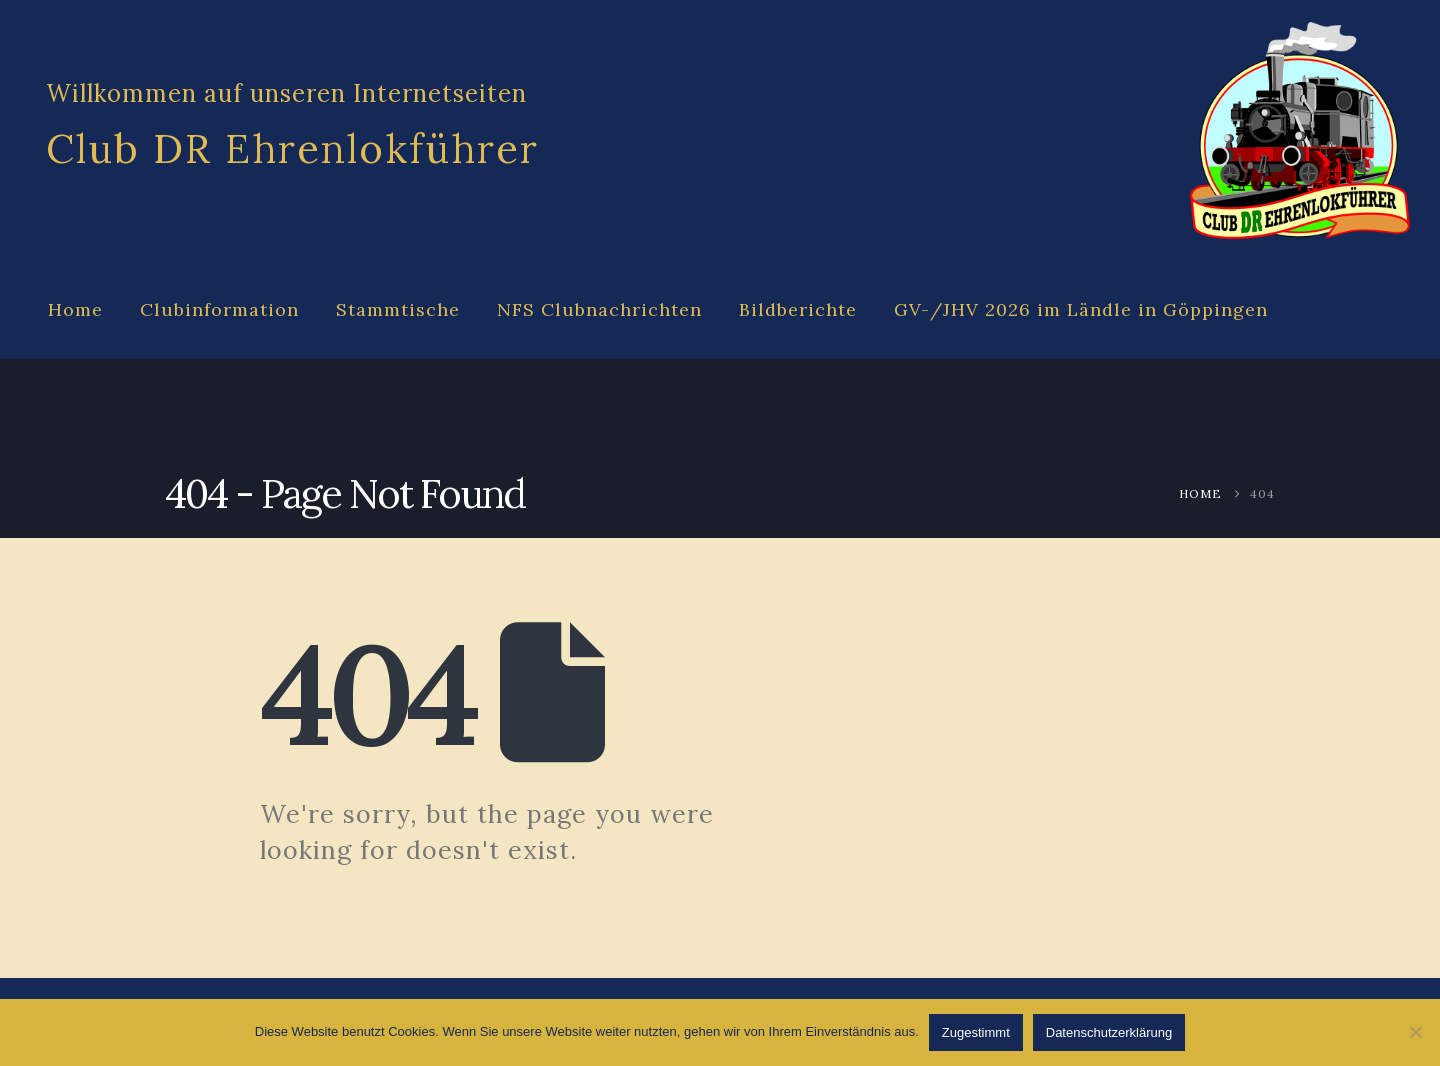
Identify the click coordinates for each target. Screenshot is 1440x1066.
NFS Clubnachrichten (599, 309)
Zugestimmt (976, 1032)
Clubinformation (219, 309)
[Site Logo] (1300, 131)
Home (75, 309)
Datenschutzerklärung (1109, 1032)
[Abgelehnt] (1415, 1032)
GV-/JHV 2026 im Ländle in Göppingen (1081, 309)
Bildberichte (798, 309)
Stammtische (398, 309)
